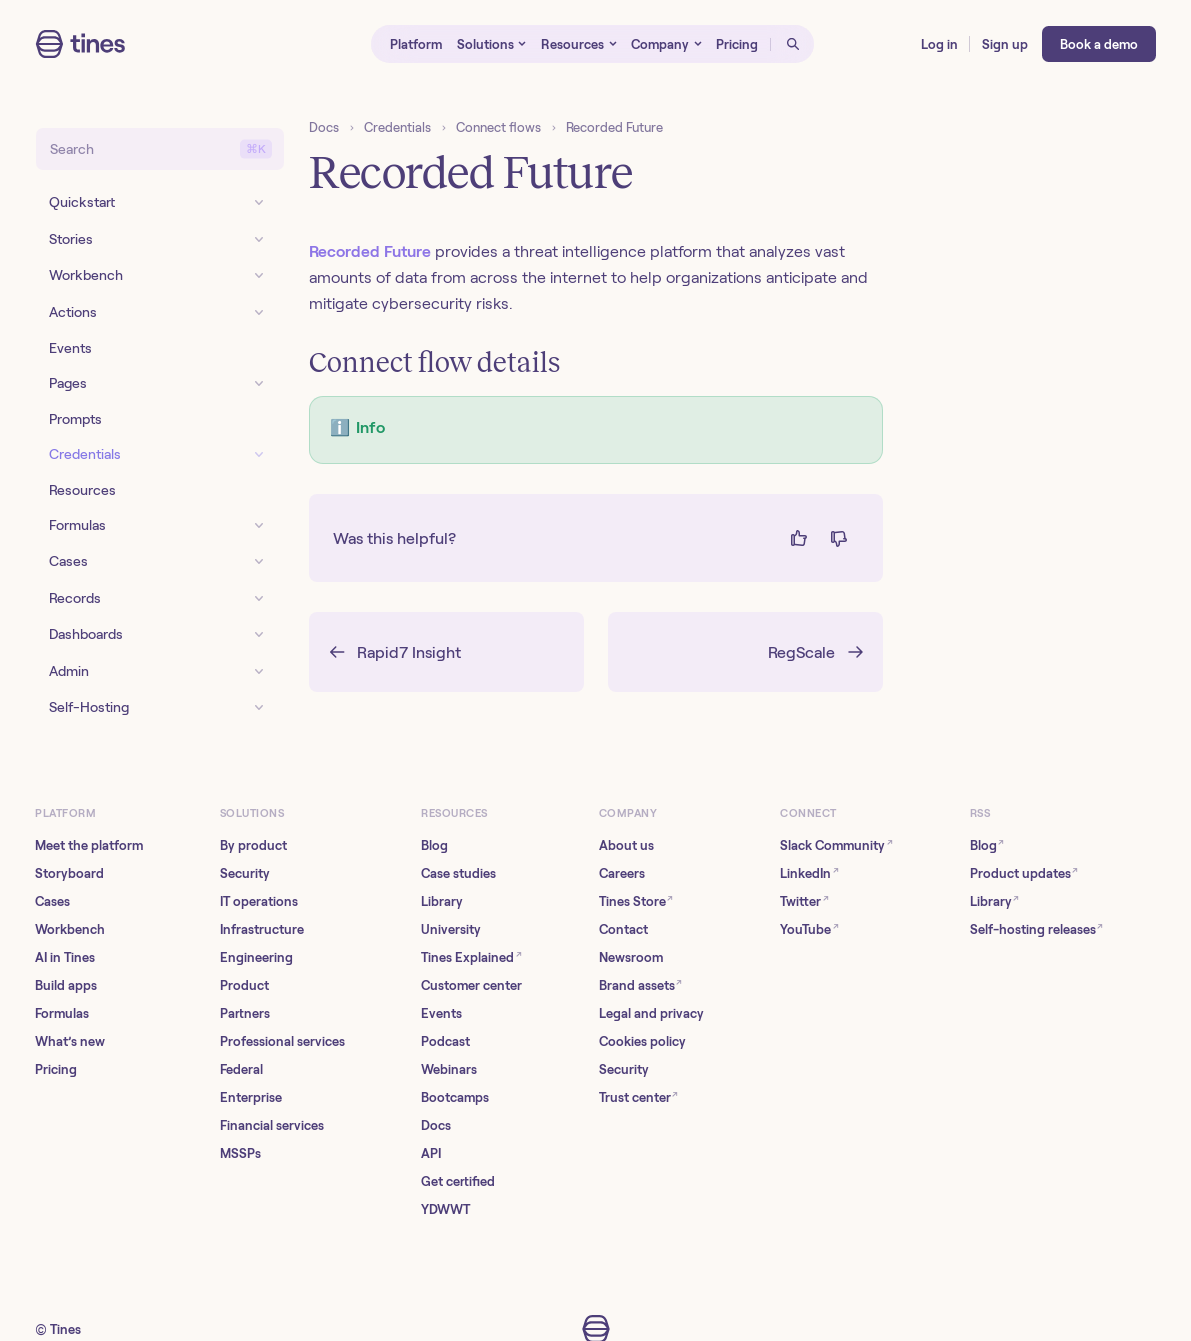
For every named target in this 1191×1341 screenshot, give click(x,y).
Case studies (458, 873)
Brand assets (641, 984)
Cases (52, 901)
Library (442, 901)
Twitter (804, 900)
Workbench (70, 929)
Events (441, 1013)
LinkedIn (809, 872)
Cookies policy (642, 1041)
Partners (245, 1013)
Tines (65, 1329)
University (451, 929)
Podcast (445, 1041)
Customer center (471, 985)
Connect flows (498, 127)
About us (626, 845)
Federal (241, 1069)
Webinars (449, 1069)
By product (253, 845)
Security (245, 873)
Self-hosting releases (1037, 928)
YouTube (809, 928)
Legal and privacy (651, 1013)
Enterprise (251, 1097)
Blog (434, 845)
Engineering (256, 957)
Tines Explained (471, 956)
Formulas (62, 1013)
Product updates (1024, 872)
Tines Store (636, 900)
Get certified (458, 1181)
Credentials (397, 127)
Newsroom (631, 957)
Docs (324, 127)
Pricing (56, 1069)
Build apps (66, 985)
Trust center (639, 1096)
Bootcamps (455, 1097)
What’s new (70, 1041)
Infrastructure (262, 929)
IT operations (259, 901)
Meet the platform (89, 845)
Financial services (272, 1125)
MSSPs (240, 1153)
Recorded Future (614, 127)
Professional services (282, 1041)
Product (244, 985)
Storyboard (69, 873)
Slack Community (836, 844)
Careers (622, 873)
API (431, 1153)
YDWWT (445, 1209)
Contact (623, 929)
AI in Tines (65, 957)
